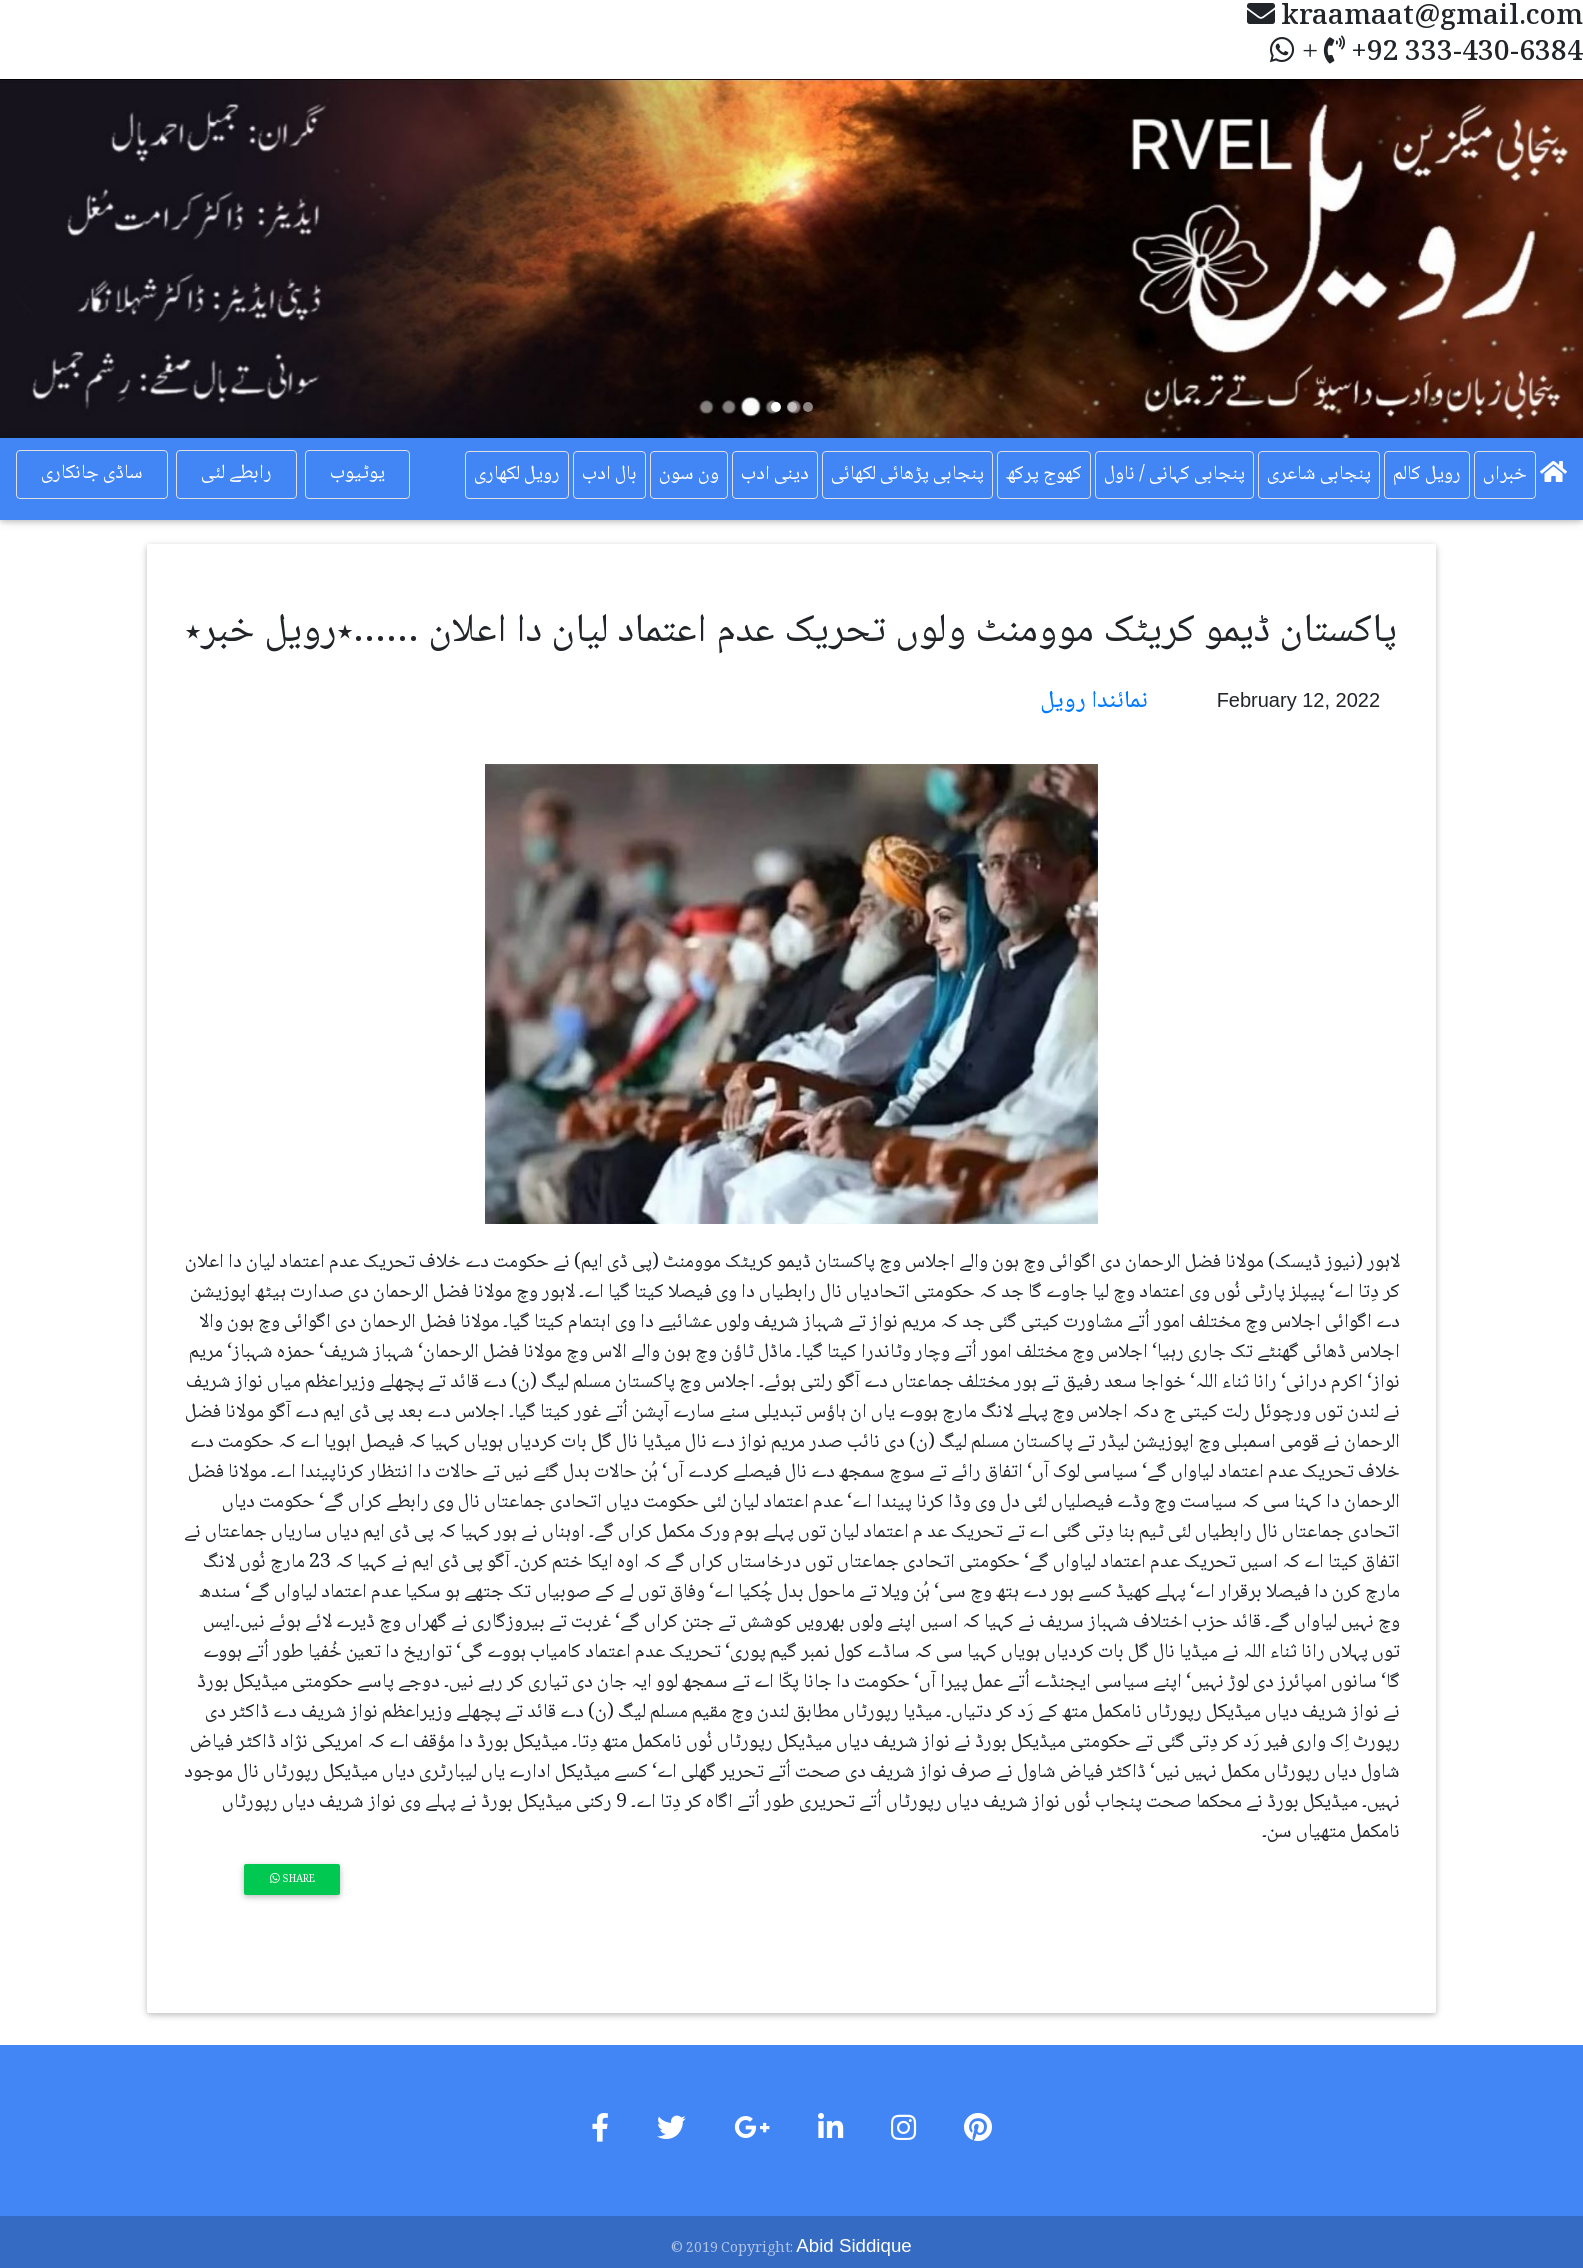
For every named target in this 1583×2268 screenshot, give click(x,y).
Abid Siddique (853, 2245)
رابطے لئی (236, 474)
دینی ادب (775, 475)
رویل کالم (1427, 475)
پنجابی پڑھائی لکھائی (907, 475)
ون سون (689, 475)
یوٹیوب (356, 474)
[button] (118, 258)
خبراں (1505, 475)
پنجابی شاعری (1319, 475)
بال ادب (609, 475)
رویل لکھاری (517, 475)
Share (292, 1879)
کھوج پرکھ (1044, 475)
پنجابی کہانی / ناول (1174, 475)
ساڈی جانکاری (92, 474)
